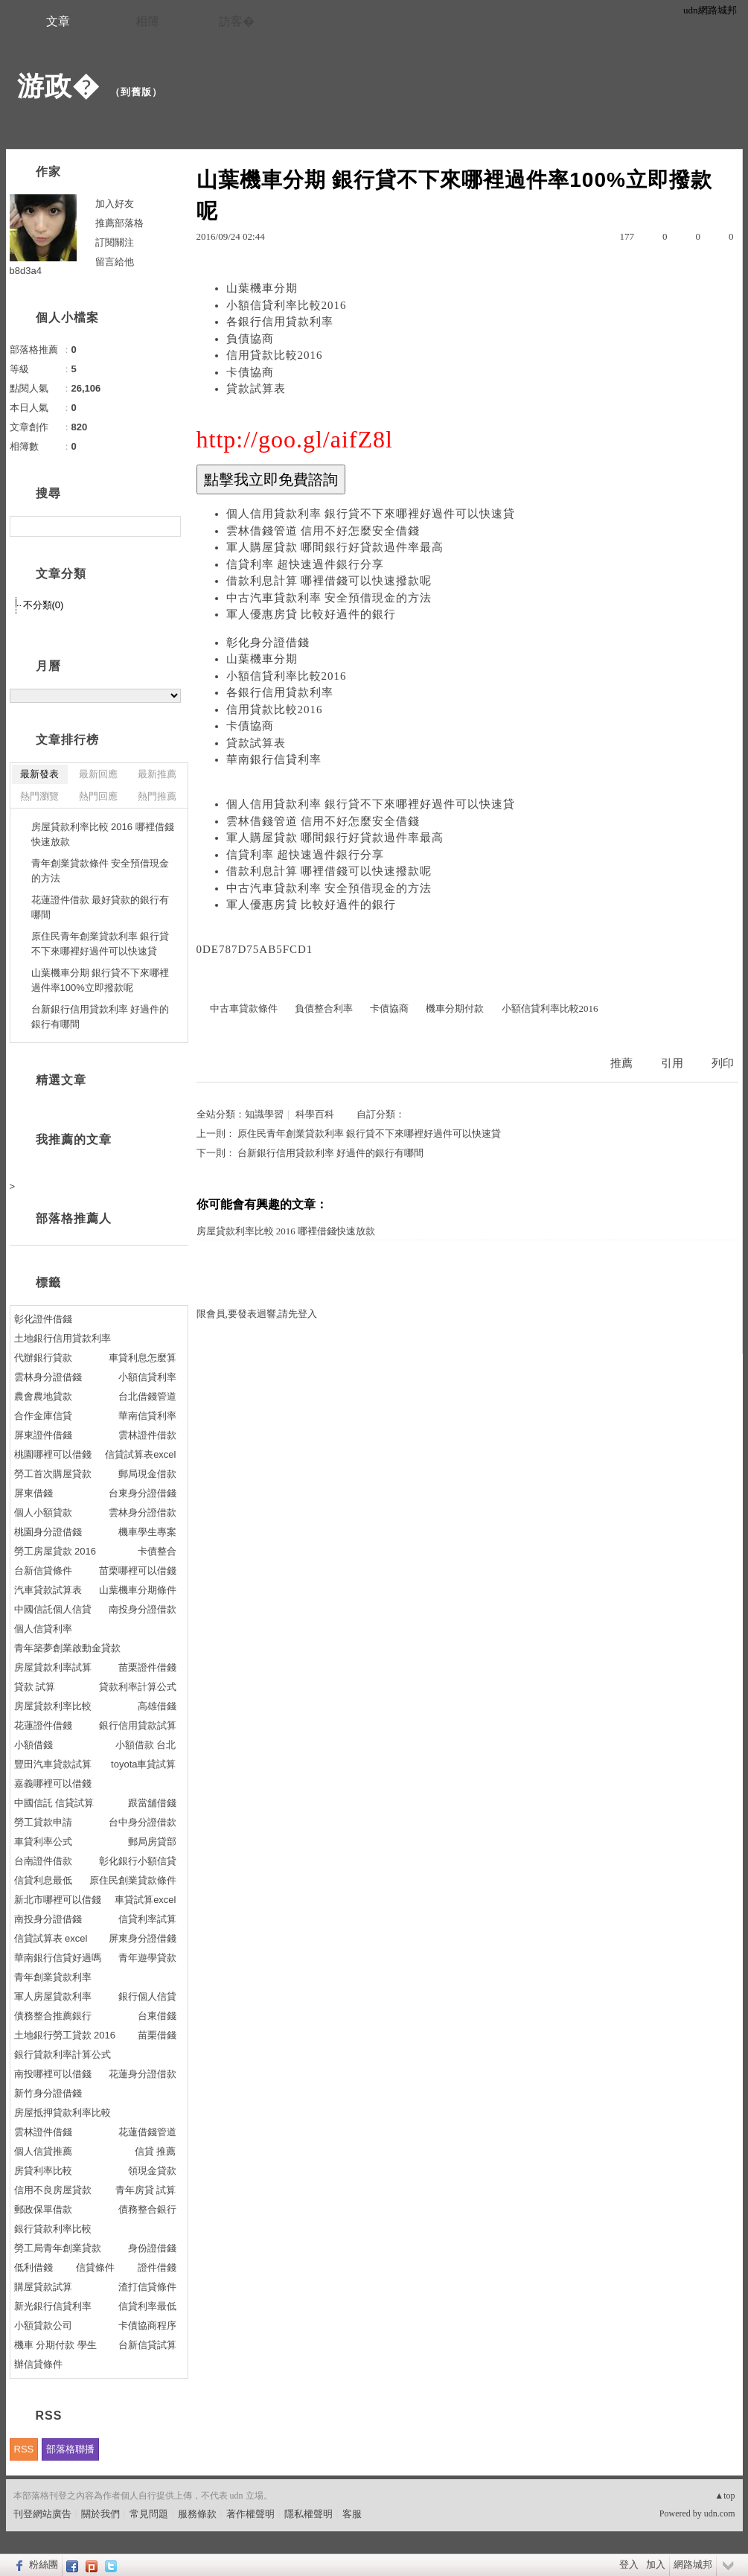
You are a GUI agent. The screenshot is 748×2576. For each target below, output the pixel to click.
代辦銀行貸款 (43, 1357)
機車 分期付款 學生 (55, 2344)
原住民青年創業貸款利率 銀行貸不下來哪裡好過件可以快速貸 (369, 1133)
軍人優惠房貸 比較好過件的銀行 (311, 614)
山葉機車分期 (262, 288)
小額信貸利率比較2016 (286, 305)
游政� (58, 86)
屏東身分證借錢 (142, 1938)
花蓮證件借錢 (43, 1725)
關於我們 (100, 2513)
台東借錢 (157, 2015)
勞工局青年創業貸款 (57, 2248)
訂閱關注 (114, 242)
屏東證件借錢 (43, 1435)
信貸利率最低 (147, 2306)
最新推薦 (157, 774)
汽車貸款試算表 (48, 1589)
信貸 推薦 (155, 2151)
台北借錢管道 (147, 1396)
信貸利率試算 (147, 1919)
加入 (655, 2564)
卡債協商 (250, 372)
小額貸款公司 (43, 2325)
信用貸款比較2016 (274, 355)
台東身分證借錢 (142, 1493)
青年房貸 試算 (145, 2190)
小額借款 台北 (145, 1744)
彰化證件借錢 (43, 1318)
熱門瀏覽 (39, 796)
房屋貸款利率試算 (53, 1667)
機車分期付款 (455, 1008)
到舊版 (136, 92)
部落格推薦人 (74, 1218)
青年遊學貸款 (147, 1957)
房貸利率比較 (43, 2170)
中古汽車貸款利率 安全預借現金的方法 (329, 598)
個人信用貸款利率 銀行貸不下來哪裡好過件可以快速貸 (371, 514)
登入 (629, 2564)
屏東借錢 (33, 1493)
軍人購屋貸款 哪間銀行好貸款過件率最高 (335, 547)
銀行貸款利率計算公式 (62, 2054)
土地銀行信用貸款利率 (62, 1338)
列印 (723, 1063)
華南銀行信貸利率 (274, 759)
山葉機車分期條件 (137, 1589)
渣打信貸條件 (147, 2286)
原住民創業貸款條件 (132, 1880)
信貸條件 (95, 2267)
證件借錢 (157, 2267)
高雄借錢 (157, 1706)
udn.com (719, 2513)
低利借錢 (33, 2267)
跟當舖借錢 (152, 1802)
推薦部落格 (119, 223)
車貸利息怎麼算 (142, 1357)
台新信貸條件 (43, 1570)
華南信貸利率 (147, 1415)
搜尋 (168, 526)
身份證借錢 (152, 2248)
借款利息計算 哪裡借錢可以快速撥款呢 (329, 581)
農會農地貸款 (43, 1396)
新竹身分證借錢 (48, 2093)
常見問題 (149, 2513)
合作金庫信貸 (43, 1415)
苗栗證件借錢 (147, 1667)
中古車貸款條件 (244, 1008)
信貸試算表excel (140, 1454)
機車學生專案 (147, 1531)
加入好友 (114, 203)
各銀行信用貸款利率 (279, 322)
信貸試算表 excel (51, 1938)
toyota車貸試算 (143, 1764)
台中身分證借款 (142, 1822)
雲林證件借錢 (43, 2131)
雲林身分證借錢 (48, 1377)
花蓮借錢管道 (147, 2131)
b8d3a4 (26, 270)
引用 (672, 1063)
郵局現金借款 (147, 1473)
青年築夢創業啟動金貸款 (67, 1648)
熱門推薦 (157, 796)
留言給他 (114, 261)
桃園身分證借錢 (48, 1531)
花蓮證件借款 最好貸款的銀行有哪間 (100, 907)
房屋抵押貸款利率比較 (62, 2112)
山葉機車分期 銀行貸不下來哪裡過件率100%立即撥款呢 (100, 980)
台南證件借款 (43, 1860)
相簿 (147, 21)
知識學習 (264, 1114)
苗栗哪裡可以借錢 (137, 1570)
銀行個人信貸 (147, 1996)
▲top (725, 2495)
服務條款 (197, 2513)
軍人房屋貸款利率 (53, 1996)
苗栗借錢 (157, 2035)
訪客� (237, 21)
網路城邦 (693, 2564)
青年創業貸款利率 (53, 1977)
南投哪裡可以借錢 (53, 2073)
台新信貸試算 (147, 2344)
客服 (352, 2513)
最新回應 (98, 774)
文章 (58, 21)
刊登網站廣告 (42, 2513)
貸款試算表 (256, 389)
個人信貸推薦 (43, 2151)
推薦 (621, 1063)
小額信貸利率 (147, 1377)
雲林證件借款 (147, 1435)
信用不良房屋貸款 (53, 2190)
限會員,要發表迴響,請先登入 (257, 1313)
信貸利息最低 (43, 1880)
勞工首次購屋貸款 (53, 1473)
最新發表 (39, 774)
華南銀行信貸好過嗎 (57, 1957)
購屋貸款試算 (43, 2286)
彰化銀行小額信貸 (137, 1860)
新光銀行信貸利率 (53, 2306)
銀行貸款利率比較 (53, 2228)
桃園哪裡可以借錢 (53, 1454)
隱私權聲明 (308, 2513)
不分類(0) (43, 604)
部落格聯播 (70, 2449)
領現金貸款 (152, 2170)
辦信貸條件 (38, 2364)
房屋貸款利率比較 (53, 1706)
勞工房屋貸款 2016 (55, 1551)
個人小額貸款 (43, 1512)
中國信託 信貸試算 (54, 1802)
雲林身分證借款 (142, 1512)
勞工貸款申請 (43, 1822)
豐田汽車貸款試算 (53, 1764)
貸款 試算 (35, 1686)
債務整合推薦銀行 (53, 2015)
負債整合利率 (324, 1008)
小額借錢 (33, 1744)
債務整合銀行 (147, 2209)
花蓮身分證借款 (142, 2073)
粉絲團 (43, 2564)
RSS (24, 2449)
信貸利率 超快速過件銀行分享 (305, 564)
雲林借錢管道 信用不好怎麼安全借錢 (323, 531)
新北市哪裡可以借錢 (57, 1899)
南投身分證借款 (142, 1609)
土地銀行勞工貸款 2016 (65, 2035)
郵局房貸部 (152, 1841)
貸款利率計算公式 (137, 1686)
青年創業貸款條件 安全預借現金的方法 (100, 871)
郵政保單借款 (43, 2209)
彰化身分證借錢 (268, 642)
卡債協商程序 (147, 2325)
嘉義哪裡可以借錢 (53, 1783)
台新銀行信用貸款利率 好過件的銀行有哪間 (330, 1152)
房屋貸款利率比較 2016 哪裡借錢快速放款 (286, 1231)
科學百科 (314, 1114)
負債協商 (250, 339)
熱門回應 (98, 796)
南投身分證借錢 (48, 1919)
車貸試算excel (145, 1899)
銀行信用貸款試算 (137, 1725)
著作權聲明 (250, 2513)
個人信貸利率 (43, 1628)
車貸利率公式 (43, 1841)
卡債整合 (157, 1551)
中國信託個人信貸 (53, 1609)
